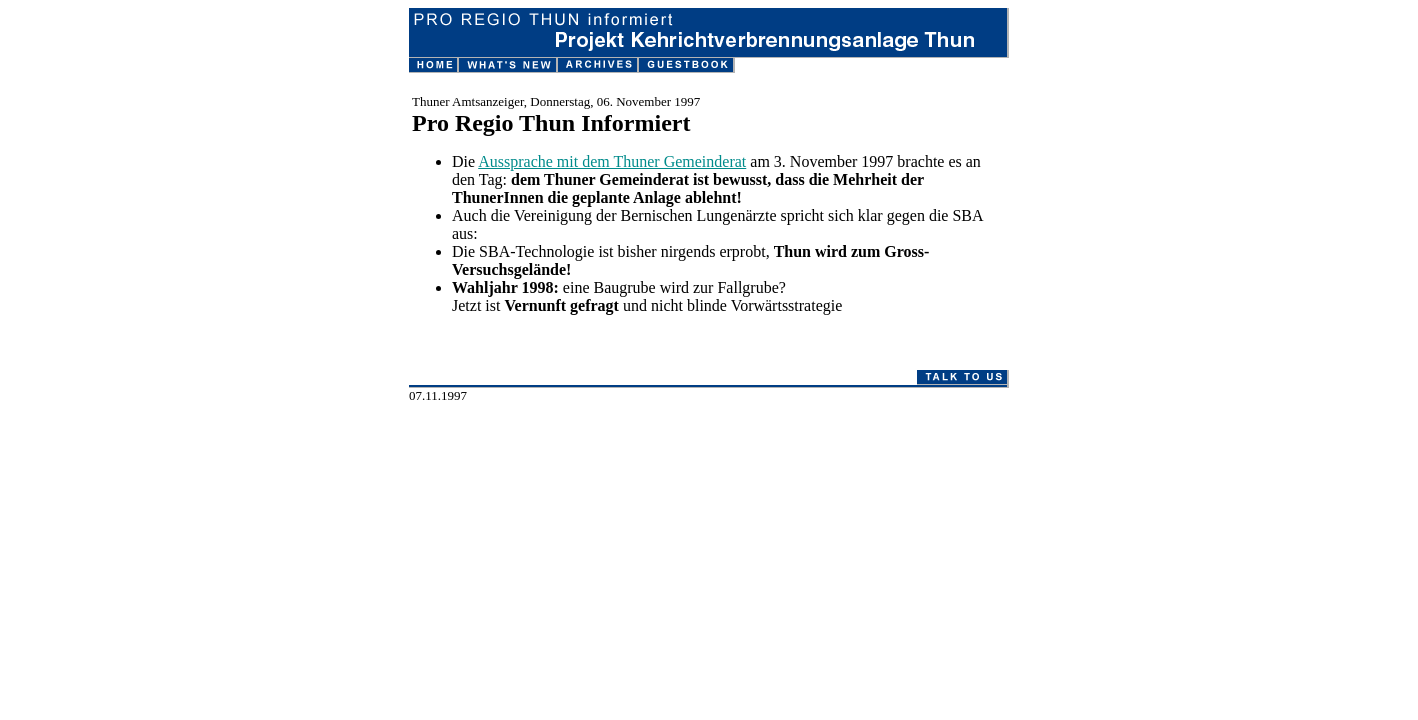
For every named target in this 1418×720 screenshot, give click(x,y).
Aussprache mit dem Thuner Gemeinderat (612, 161)
